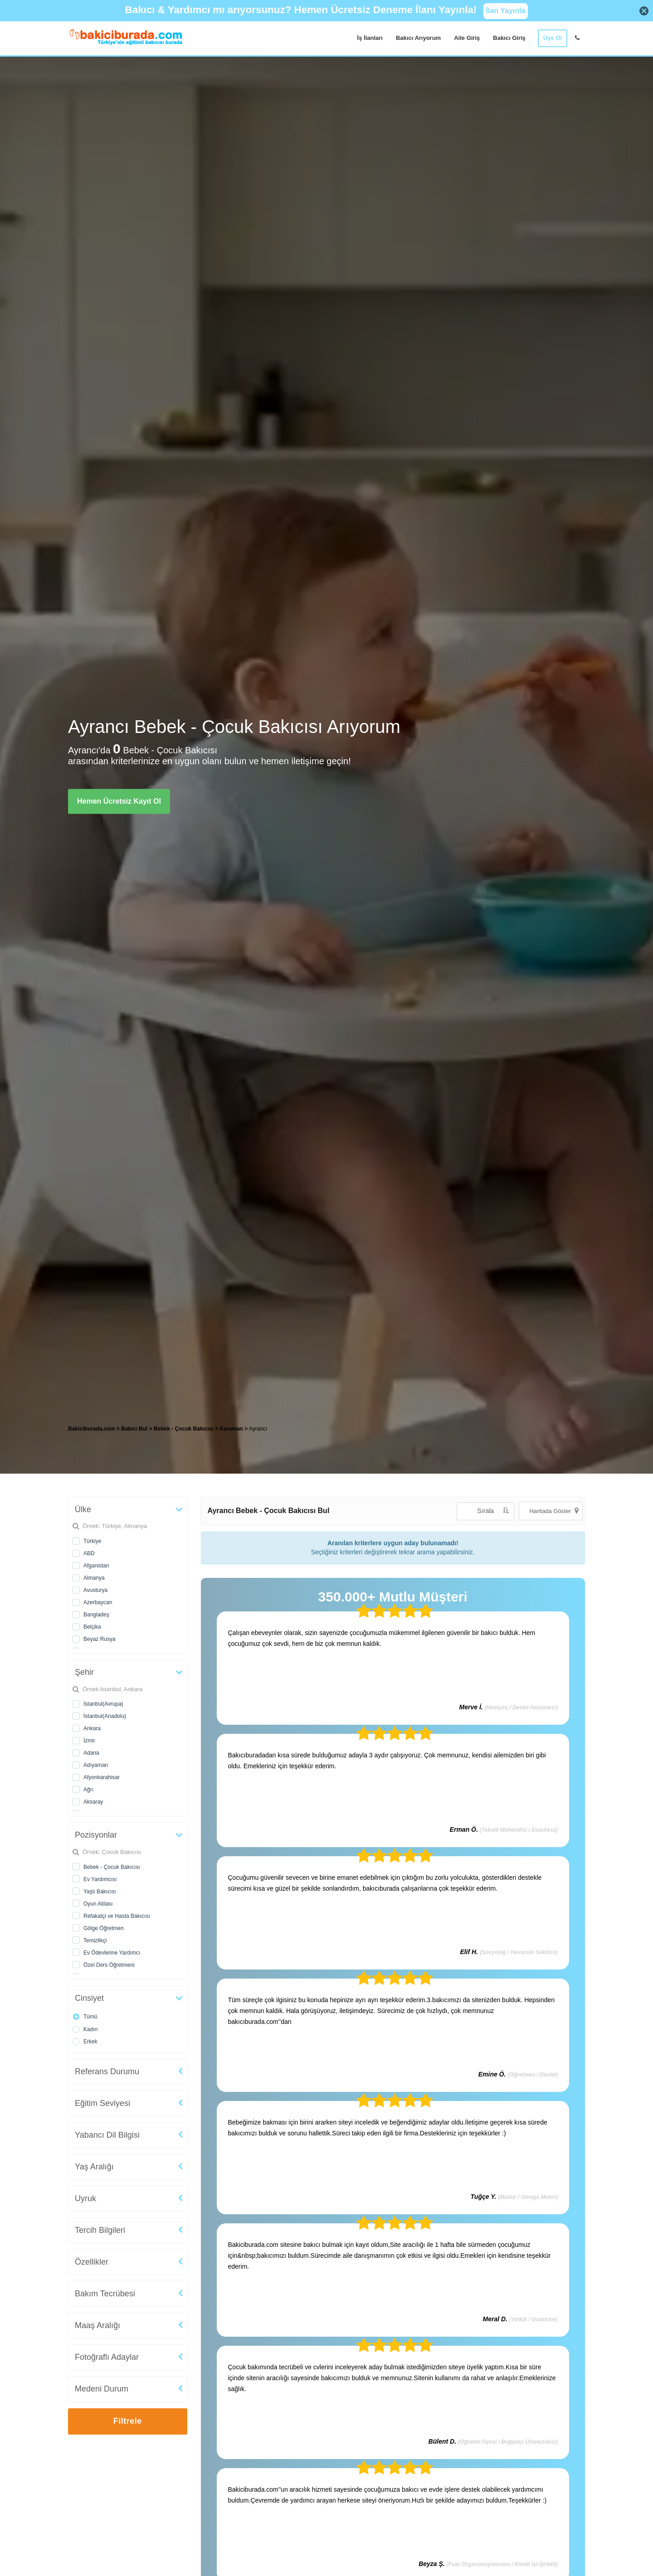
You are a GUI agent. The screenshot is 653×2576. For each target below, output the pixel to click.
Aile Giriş (467, 37)
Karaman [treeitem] (232, 1429)
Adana (91, 1753)
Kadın (90, 2029)
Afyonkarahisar (101, 1777)
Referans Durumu (107, 2071)
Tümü (90, 2016)
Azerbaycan (97, 1602)
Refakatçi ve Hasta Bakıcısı (116, 1916)
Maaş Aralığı (97, 2325)
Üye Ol (552, 37)
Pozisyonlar (96, 1834)
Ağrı (88, 1789)
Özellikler (91, 2261)
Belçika (92, 1627)
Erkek (90, 2041)
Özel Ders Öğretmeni (109, 1965)
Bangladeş (96, 1614)
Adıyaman (95, 1765)
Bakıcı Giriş (509, 37)
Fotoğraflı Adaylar (107, 2357)
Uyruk (85, 2198)
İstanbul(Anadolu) (104, 1716)
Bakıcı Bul (134, 1429)
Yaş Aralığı (94, 2166)
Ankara (92, 1728)
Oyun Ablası (98, 1904)
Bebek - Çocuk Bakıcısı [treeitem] (184, 1429)
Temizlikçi (95, 1940)
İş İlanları (370, 37)
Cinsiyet (89, 1998)
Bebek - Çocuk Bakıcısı (111, 1867)
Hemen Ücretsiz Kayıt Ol (119, 801)
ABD (89, 1553)
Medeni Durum (101, 2388)
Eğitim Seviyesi (102, 2103)
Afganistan (96, 1565)
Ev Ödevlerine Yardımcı (112, 1953)
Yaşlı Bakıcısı (99, 1891)
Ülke (83, 1509)
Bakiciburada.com (91, 1429)
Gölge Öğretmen (103, 1928)
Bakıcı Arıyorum (418, 37)
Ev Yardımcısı (100, 1879)
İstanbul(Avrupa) (103, 1704)
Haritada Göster (553, 1510)
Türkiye (92, 1541)
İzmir (89, 1740)
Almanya (94, 1578)
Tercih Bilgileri (100, 2230)
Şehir (84, 1672)
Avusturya (95, 1590)
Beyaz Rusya (99, 1639)
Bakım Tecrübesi (105, 2293)
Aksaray (93, 1802)
